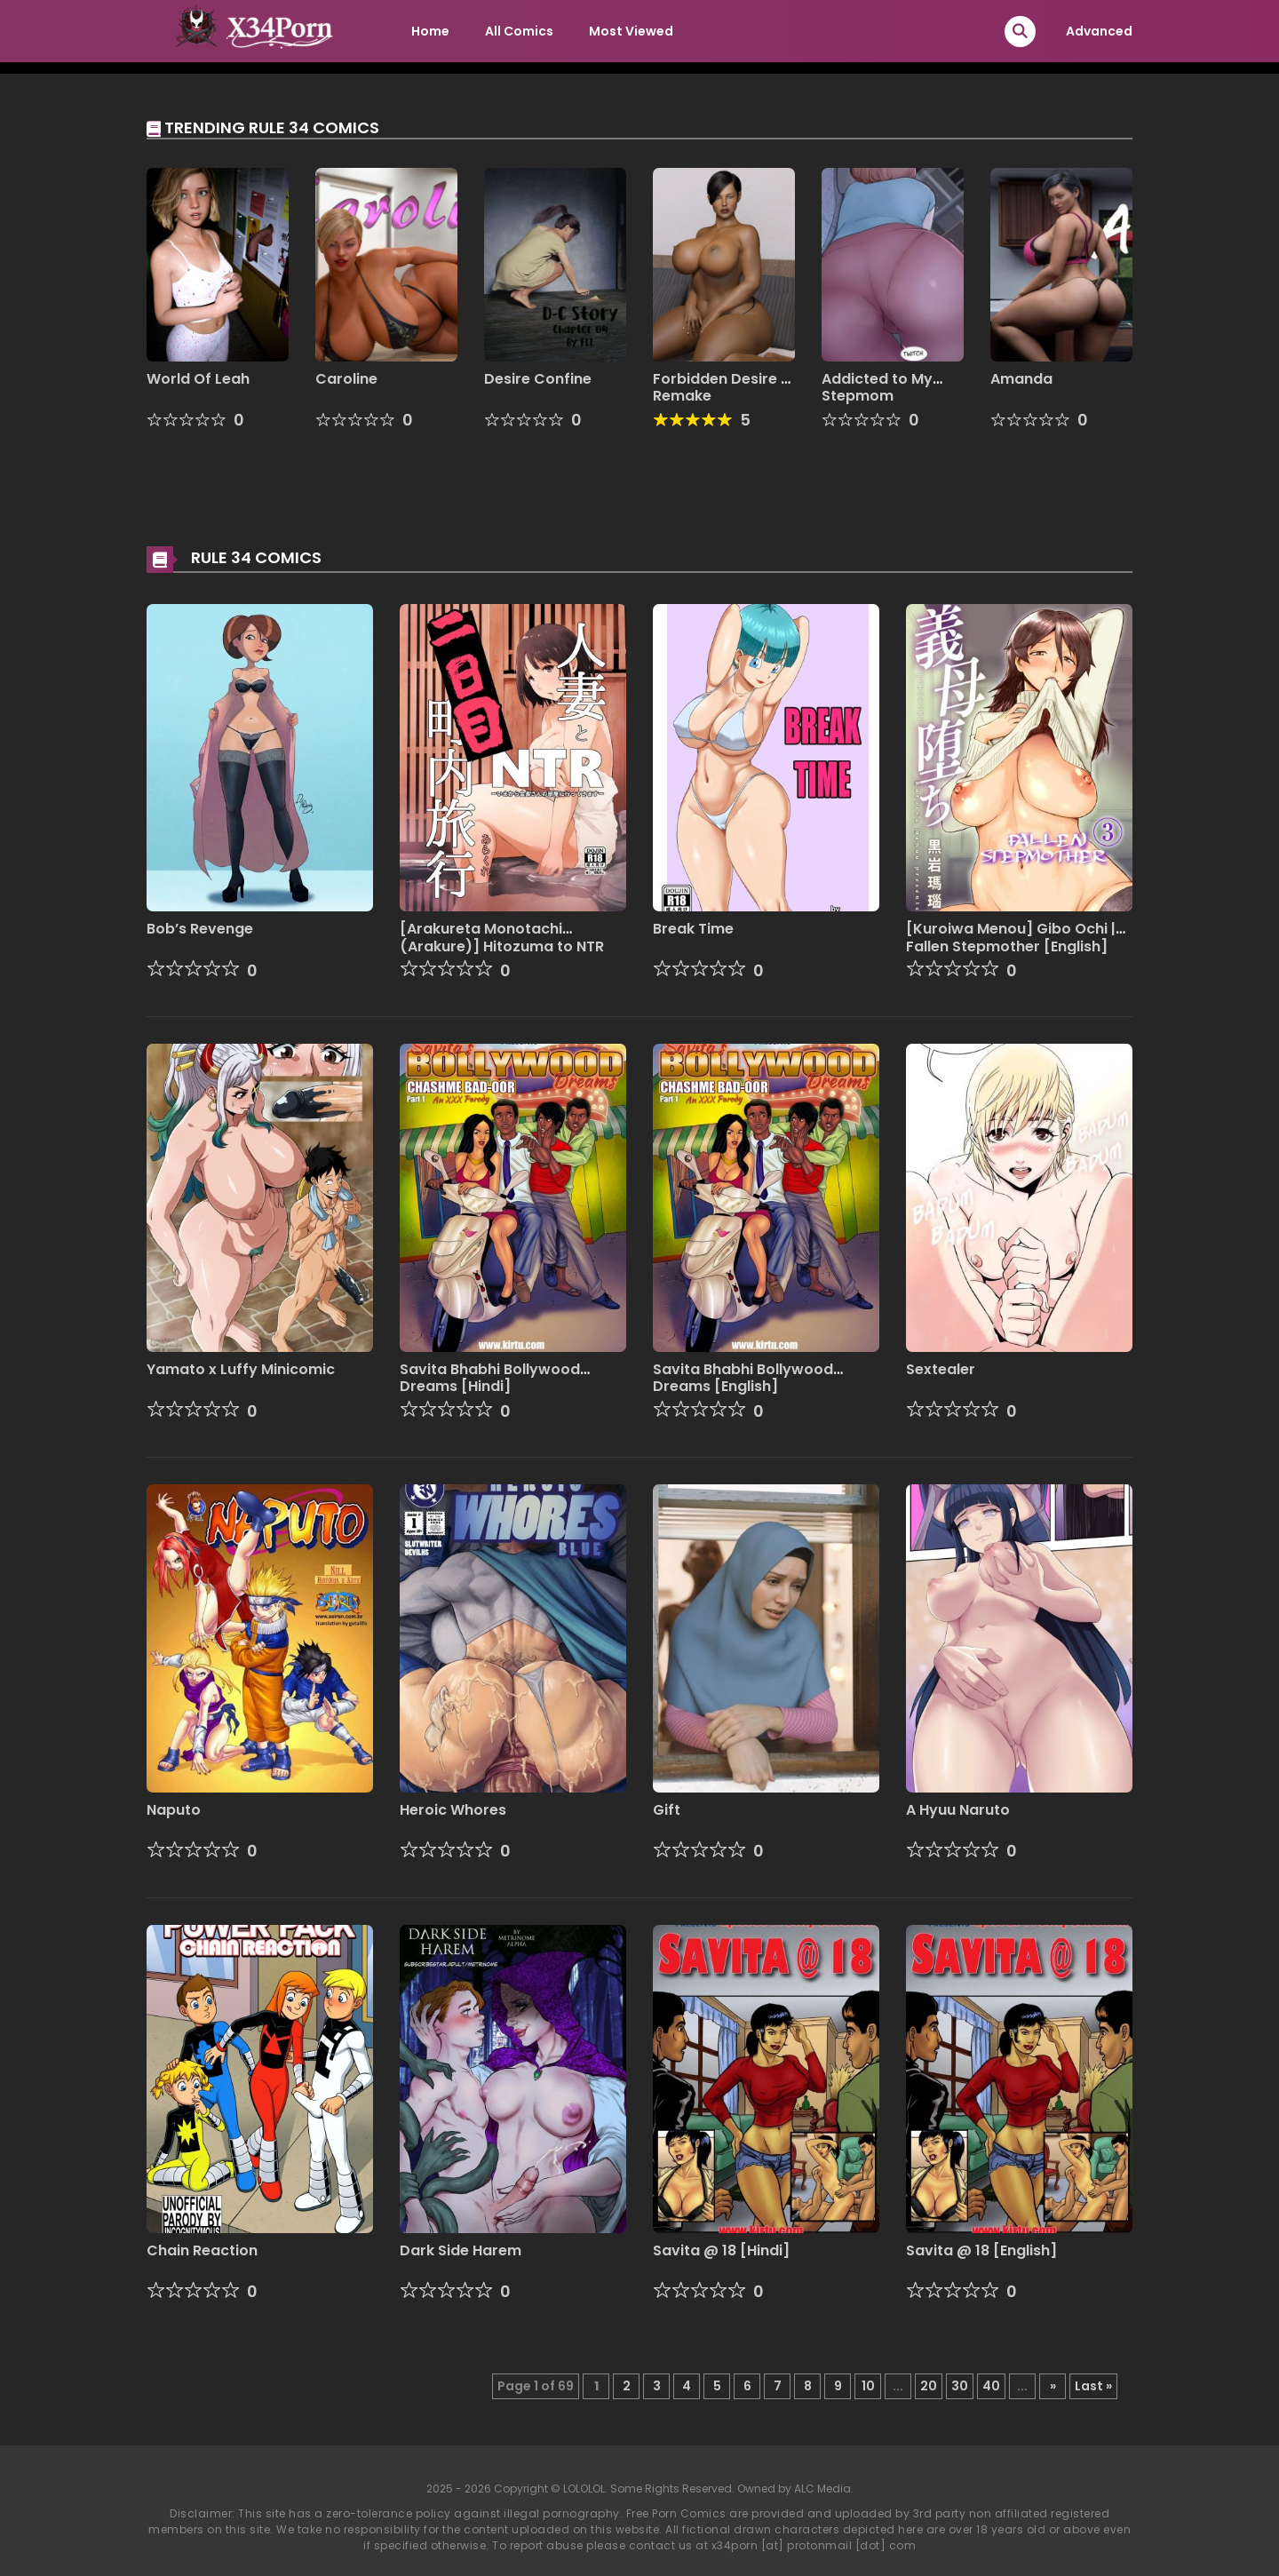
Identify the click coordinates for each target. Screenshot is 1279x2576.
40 (991, 2386)
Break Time (693, 928)
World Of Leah (198, 379)
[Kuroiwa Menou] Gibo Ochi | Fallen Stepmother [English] (1011, 937)
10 (868, 2386)
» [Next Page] (1053, 2386)
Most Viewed (631, 31)
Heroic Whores (453, 1810)
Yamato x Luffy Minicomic (241, 1369)
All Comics (519, 31)
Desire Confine (538, 379)
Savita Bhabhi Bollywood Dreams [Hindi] (490, 1377)
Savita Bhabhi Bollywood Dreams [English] (743, 1377)
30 (959, 2386)
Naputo (174, 1810)
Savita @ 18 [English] (981, 2250)
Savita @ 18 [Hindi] (721, 2250)
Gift (666, 1810)
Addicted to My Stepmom (877, 387)
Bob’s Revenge (200, 928)
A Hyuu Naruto (958, 1810)
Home (430, 31)
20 (928, 2386)
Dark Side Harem (460, 2250)
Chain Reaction (202, 2250)
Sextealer (940, 1369)
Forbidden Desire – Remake (721, 387)
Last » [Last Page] (1093, 2386)
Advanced (1099, 31)
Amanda (1021, 379)
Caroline (346, 379)
